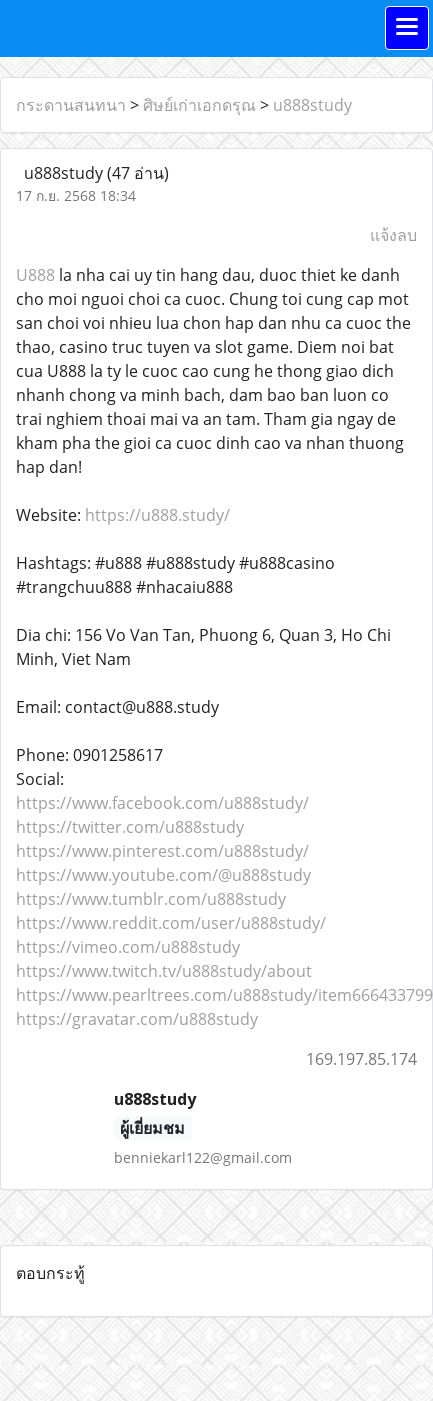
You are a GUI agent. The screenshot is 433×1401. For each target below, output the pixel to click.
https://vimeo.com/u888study (128, 947)
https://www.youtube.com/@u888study (163, 875)
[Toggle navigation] (407, 28)
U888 (35, 275)
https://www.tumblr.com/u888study (151, 899)
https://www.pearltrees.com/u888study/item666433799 (224, 995)
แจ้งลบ (393, 235)
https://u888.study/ (157, 515)
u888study (312, 105)
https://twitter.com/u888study (130, 827)
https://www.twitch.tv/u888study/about (164, 971)
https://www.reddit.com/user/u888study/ (171, 923)
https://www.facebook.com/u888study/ (162, 803)
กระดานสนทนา (71, 105)
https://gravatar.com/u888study (137, 1019)
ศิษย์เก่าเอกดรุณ (199, 105)
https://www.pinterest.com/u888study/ (162, 851)
